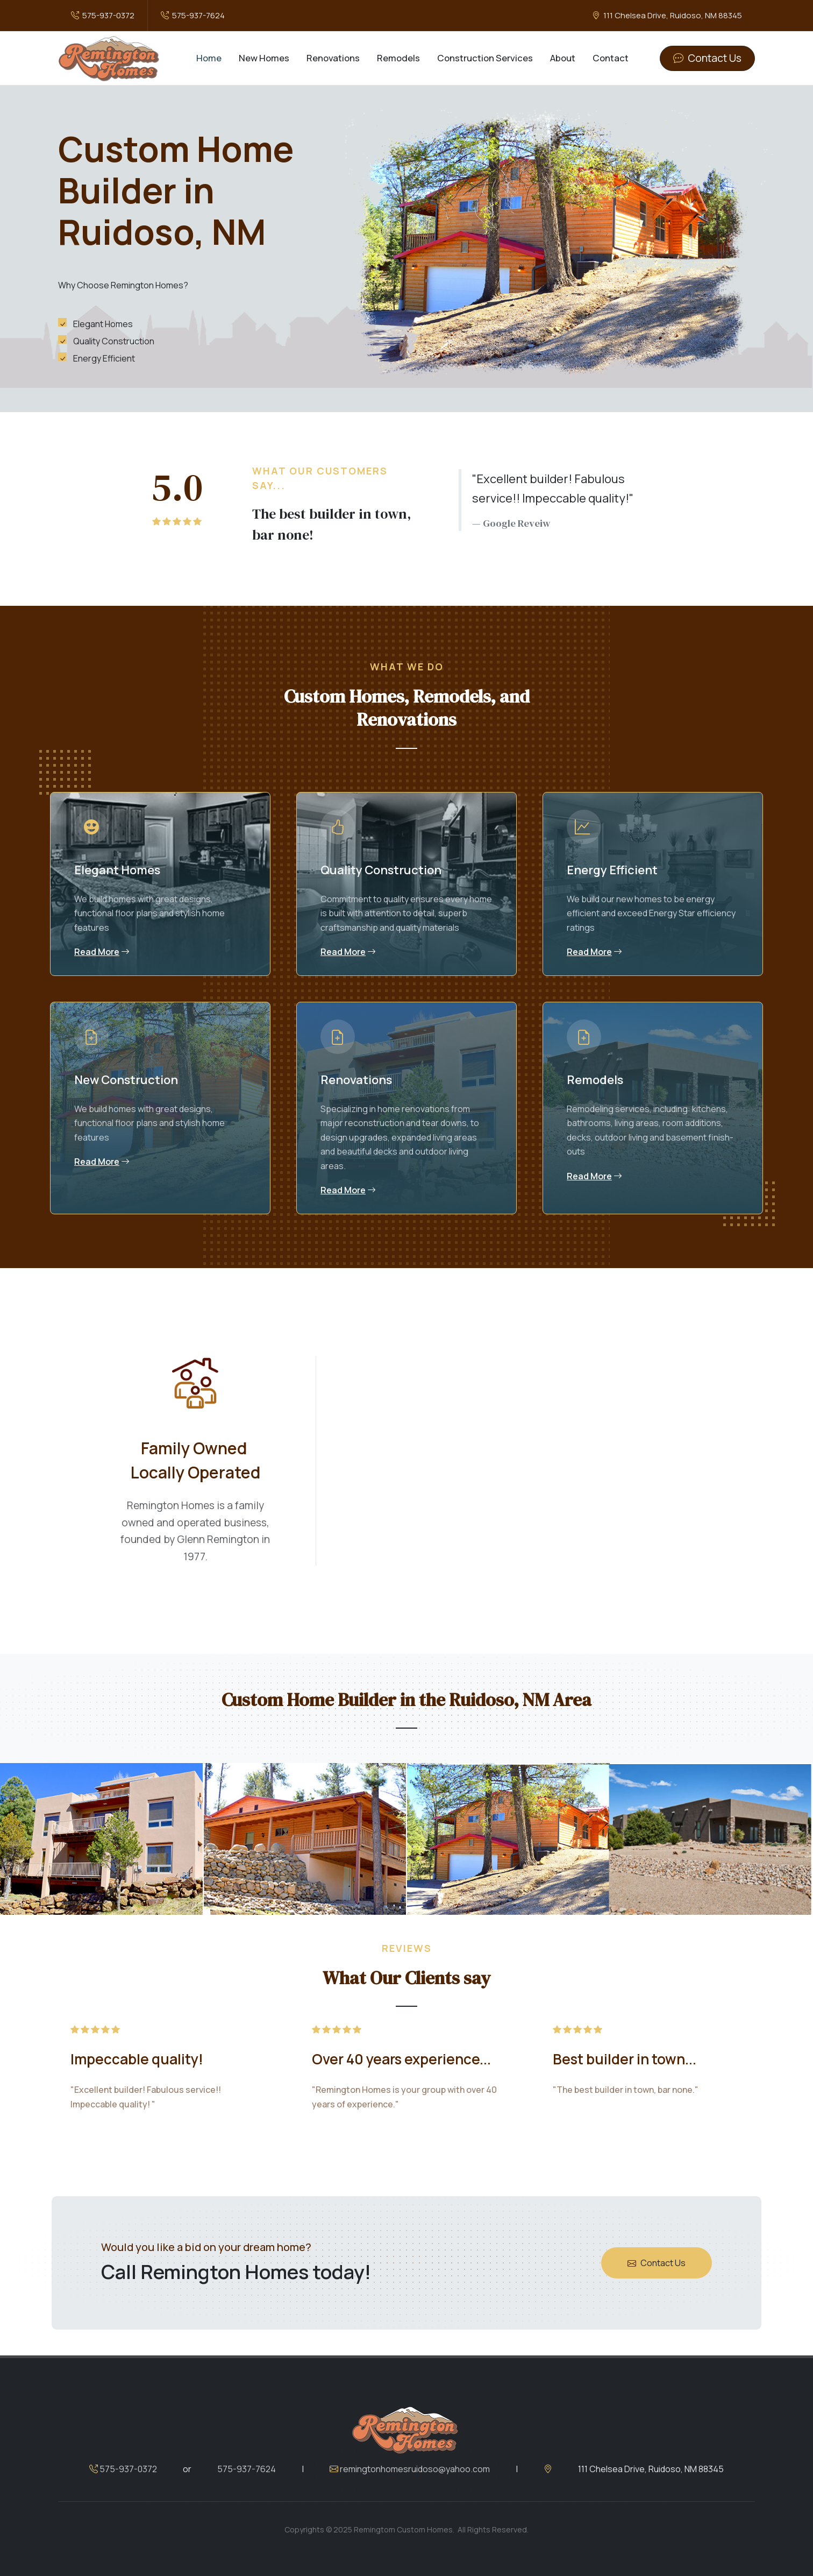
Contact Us (656, 2326)
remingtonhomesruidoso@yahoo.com (410, 2531)
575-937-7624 (193, 15)
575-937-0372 (102, 15)
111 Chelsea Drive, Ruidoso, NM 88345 (667, 15)
